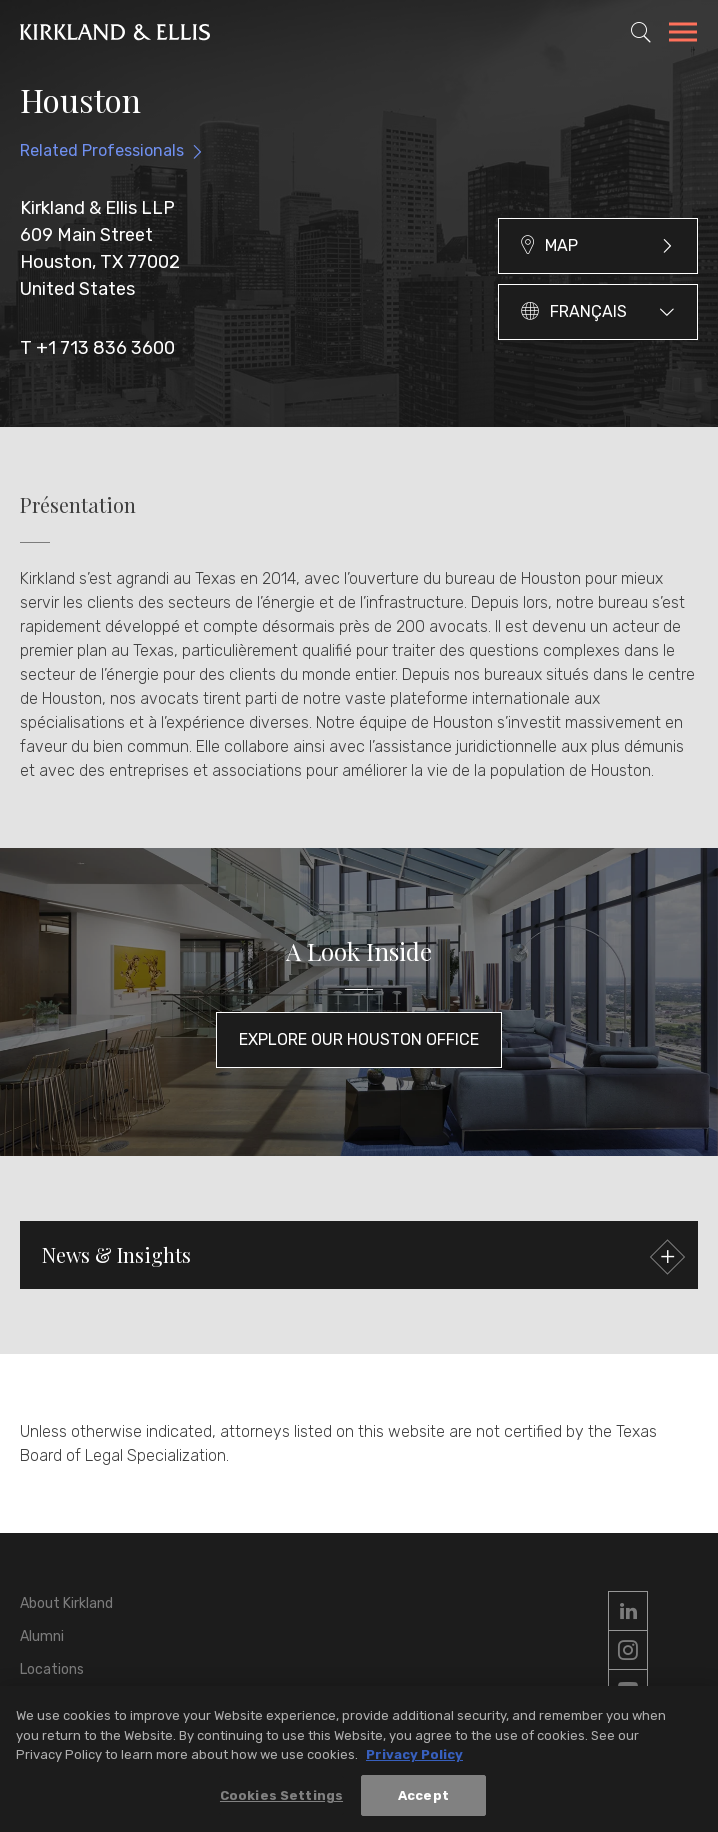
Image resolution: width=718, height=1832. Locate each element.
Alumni (42, 1636)
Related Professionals (102, 150)
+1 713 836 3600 (105, 348)
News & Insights (361, 1257)
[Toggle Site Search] (641, 32)
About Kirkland (66, 1603)
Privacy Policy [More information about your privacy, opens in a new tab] (414, 1764)
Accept (423, 1805)
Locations (52, 1669)
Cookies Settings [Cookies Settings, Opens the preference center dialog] (281, 1805)
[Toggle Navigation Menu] (683, 35)
